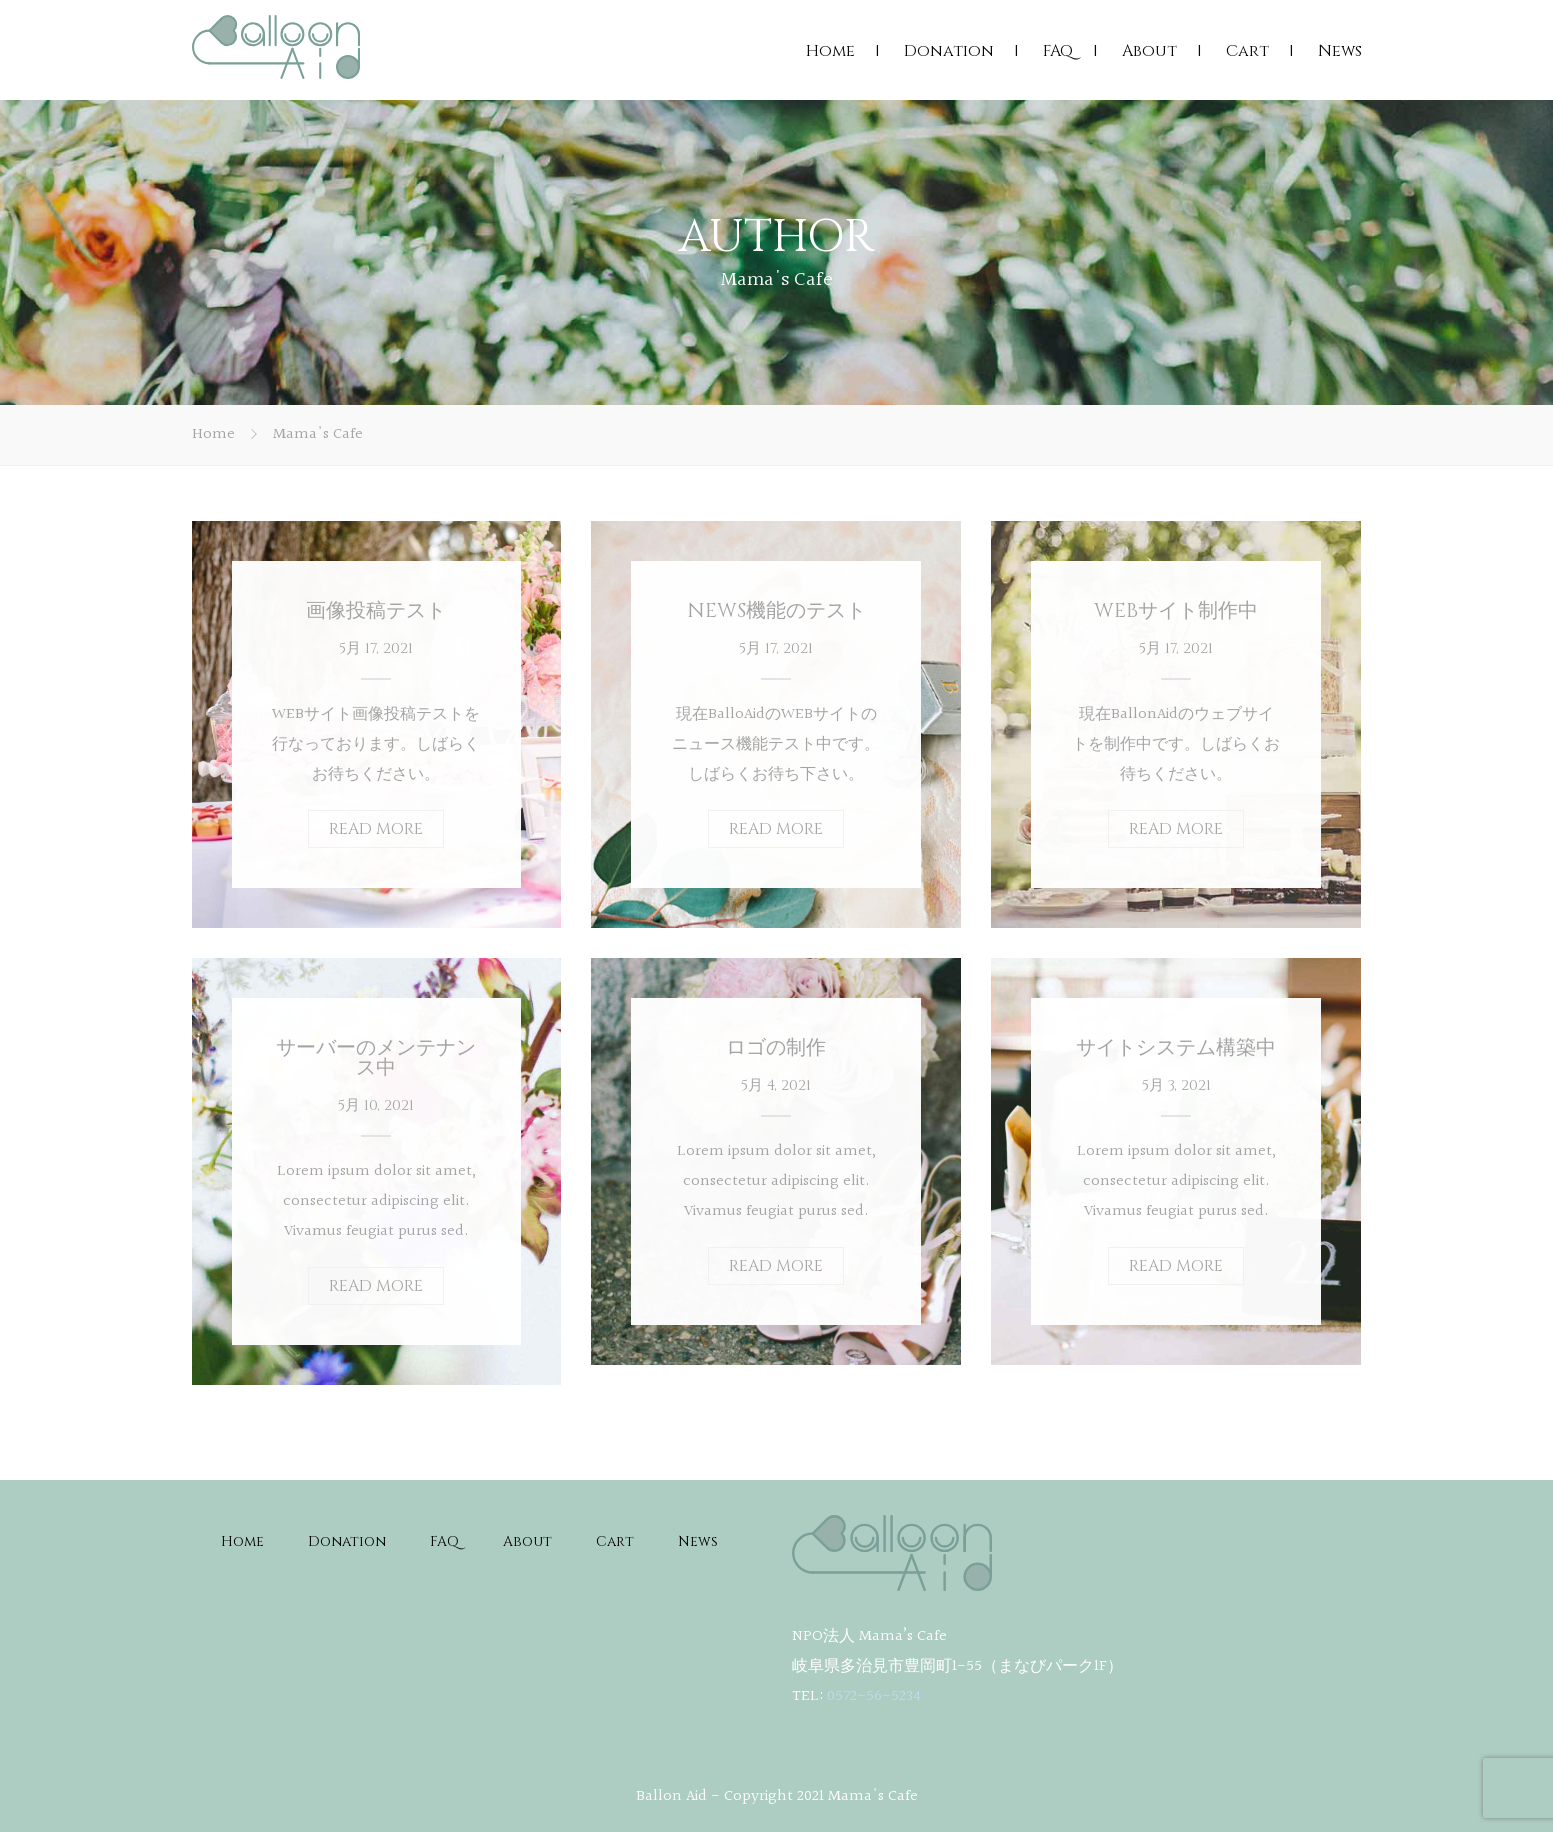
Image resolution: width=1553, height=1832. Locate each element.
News (1340, 51)
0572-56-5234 (874, 1696)
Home (830, 51)
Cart (1247, 51)
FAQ (1058, 51)
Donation (949, 51)
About (1149, 51)
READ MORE (376, 829)
